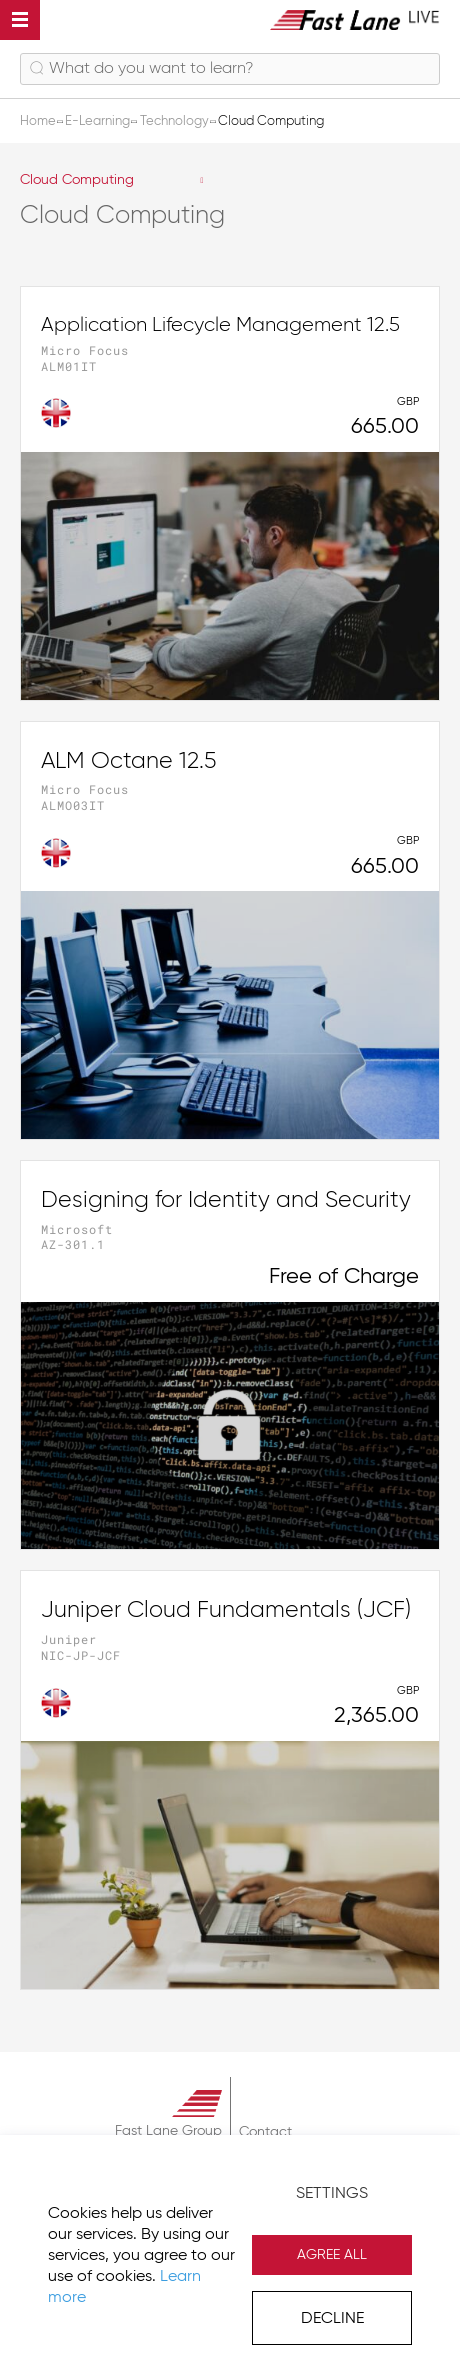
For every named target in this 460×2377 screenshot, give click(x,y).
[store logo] (355, 19)
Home (39, 121)
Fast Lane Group (168, 2131)
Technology (176, 121)
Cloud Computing (77, 180)
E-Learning (99, 121)
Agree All (332, 2255)
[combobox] (230, 69)
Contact (265, 2132)
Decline (332, 2319)
